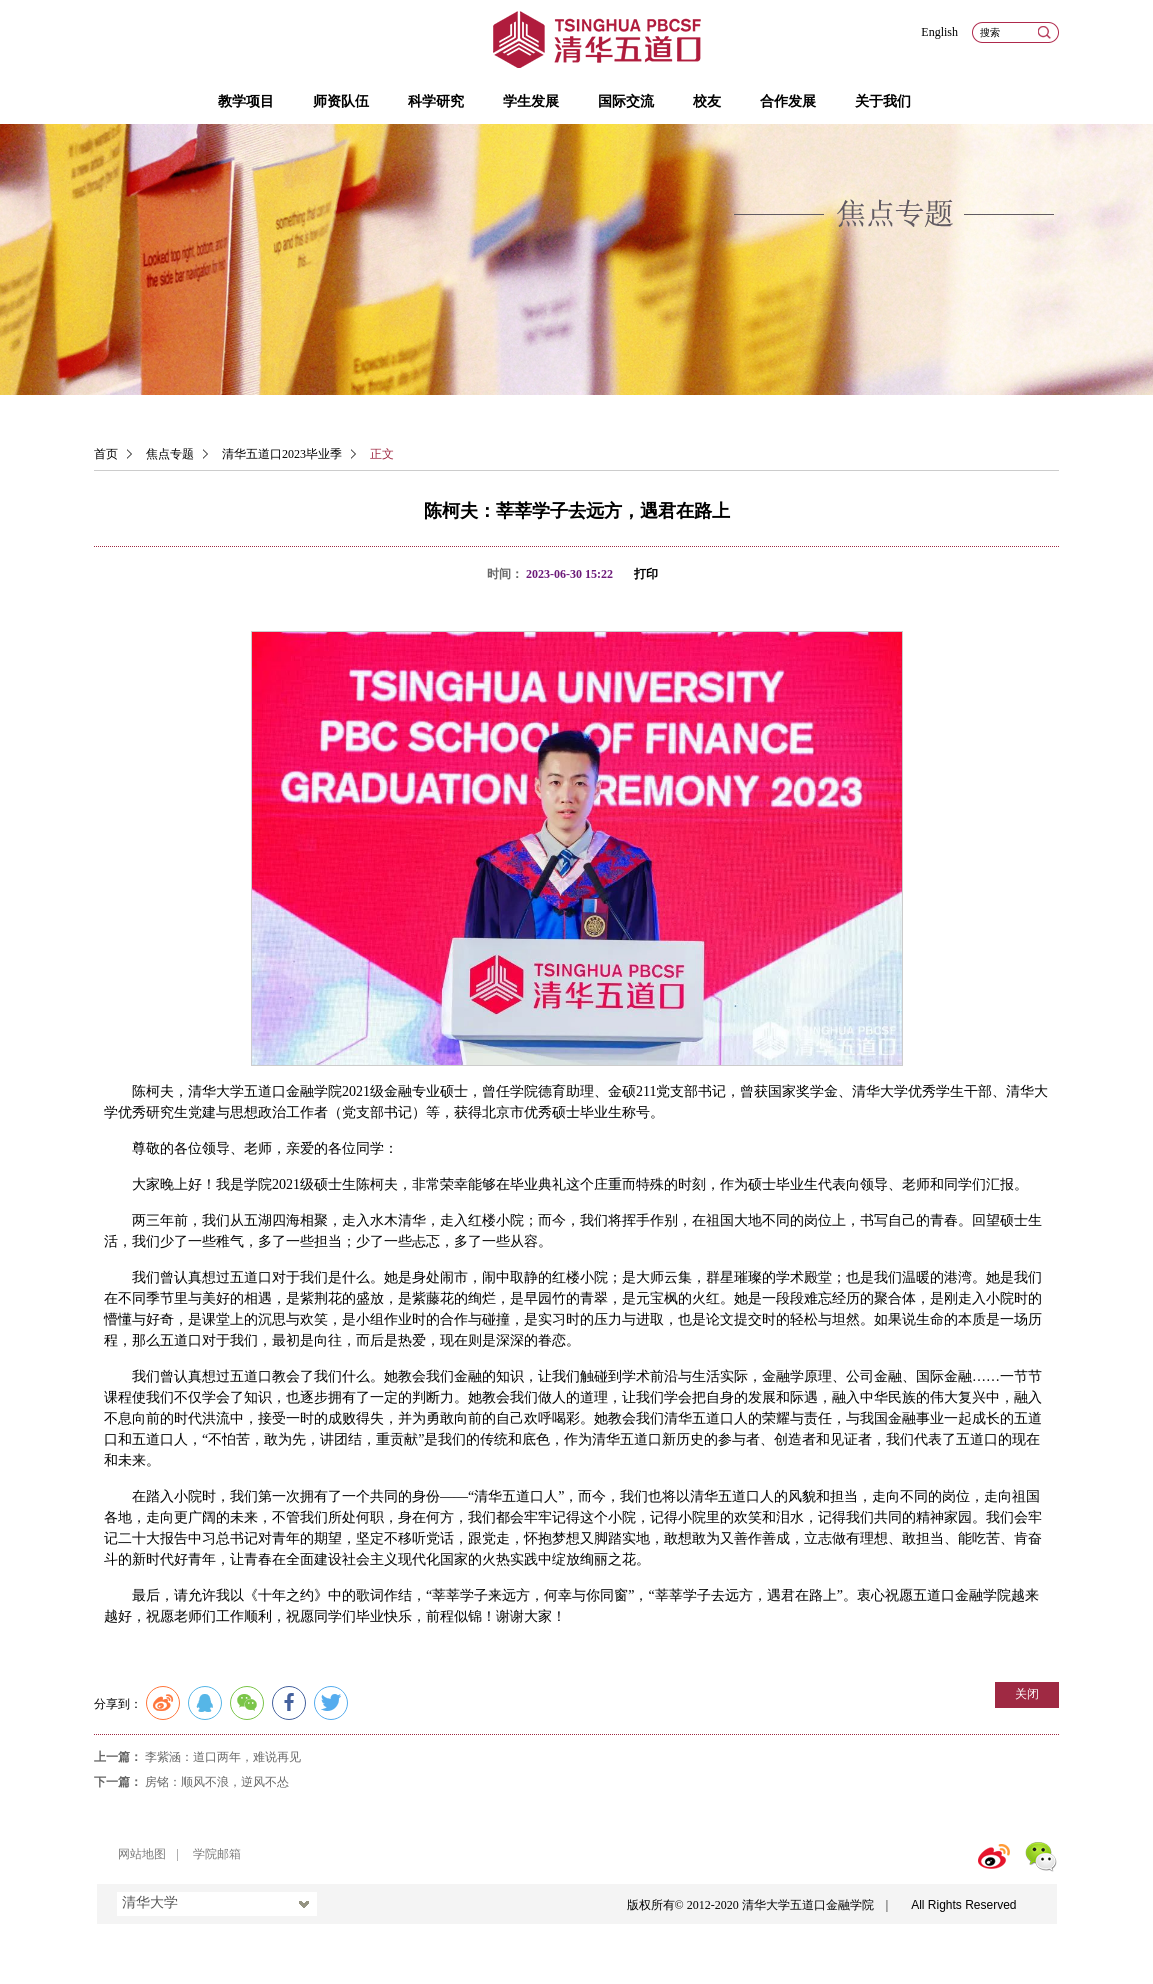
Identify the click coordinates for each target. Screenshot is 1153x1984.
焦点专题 (170, 454)
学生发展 (531, 101)
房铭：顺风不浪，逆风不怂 (217, 1782)
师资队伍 (341, 101)
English (939, 32)
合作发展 (788, 101)
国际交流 (626, 101)
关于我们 (883, 101)
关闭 (1027, 1694)
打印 (646, 574)
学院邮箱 (217, 1854)
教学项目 (246, 101)
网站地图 (142, 1854)
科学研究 (436, 101)
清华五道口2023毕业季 (282, 454)
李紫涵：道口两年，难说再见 (223, 1757)
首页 (106, 454)
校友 (707, 101)
